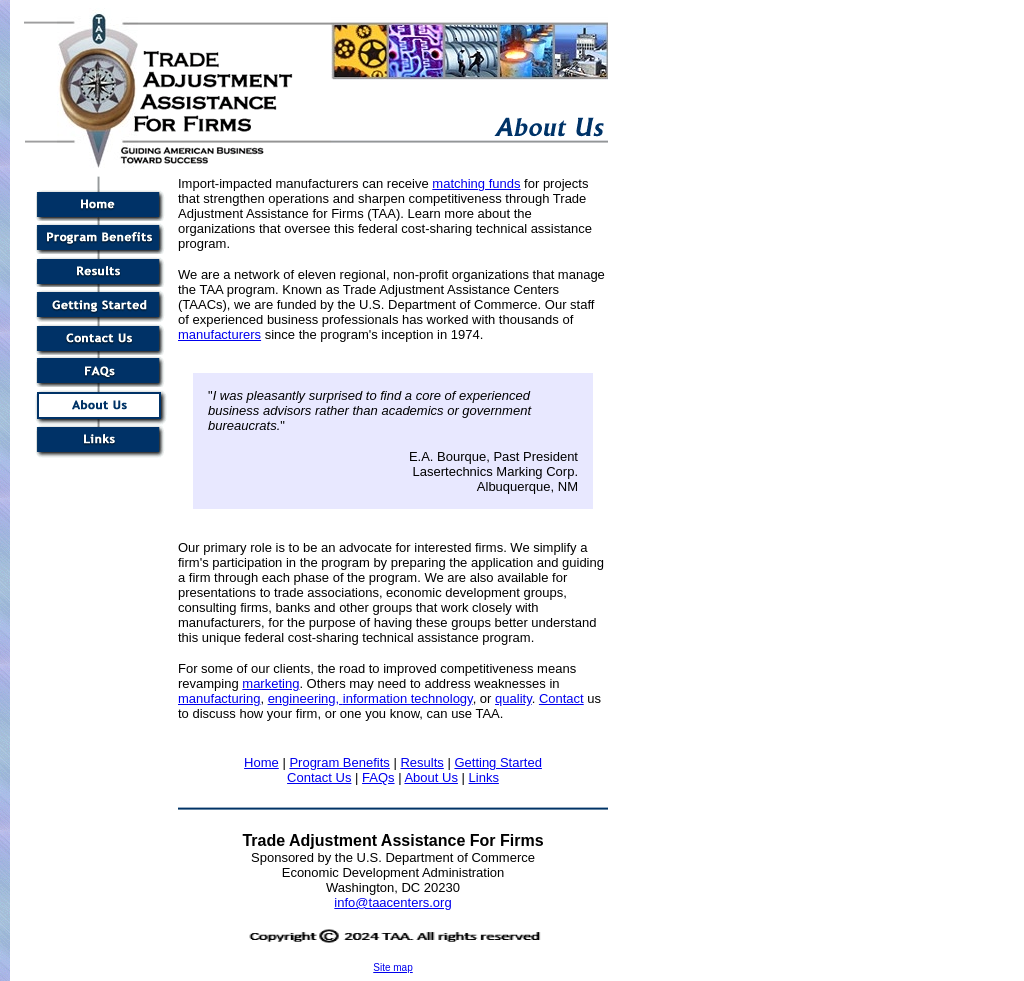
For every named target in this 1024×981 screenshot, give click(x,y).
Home (261, 762)
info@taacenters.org (392, 902)
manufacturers (219, 334)
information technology (408, 698)
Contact (561, 698)
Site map (392, 967)
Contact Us (319, 777)
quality (513, 698)
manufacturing (219, 698)
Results (421, 762)
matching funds (476, 183)
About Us (430, 777)
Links (484, 777)
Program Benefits (339, 762)
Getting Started (497, 762)
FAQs (378, 777)
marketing (270, 683)
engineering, (305, 698)
